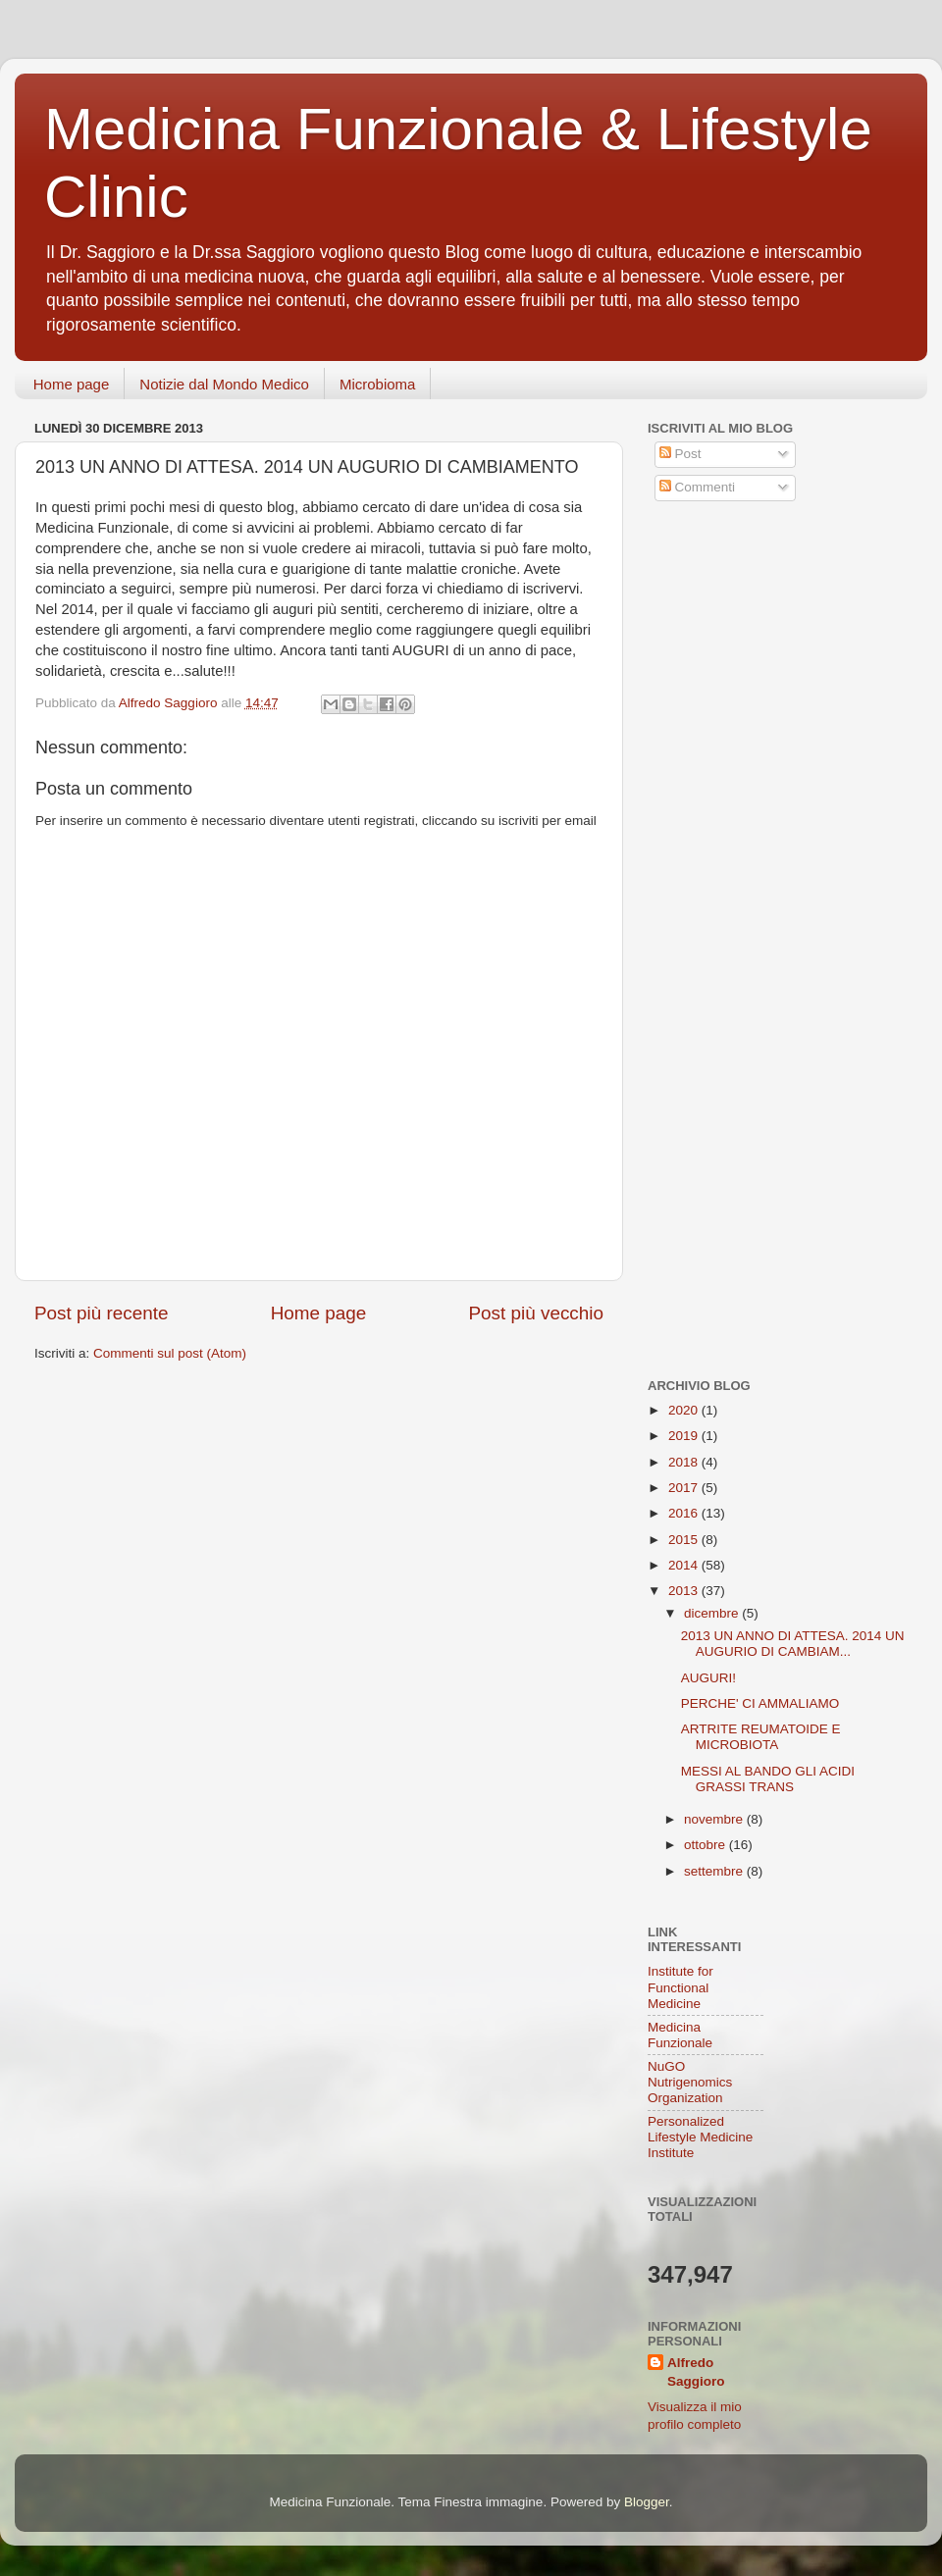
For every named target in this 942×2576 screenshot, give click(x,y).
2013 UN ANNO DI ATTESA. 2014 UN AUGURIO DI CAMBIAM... (793, 1643)
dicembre (713, 1613)
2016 (685, 1513)
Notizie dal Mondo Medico (224, 384)
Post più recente (101, 1313)
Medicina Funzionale (680, 2035)
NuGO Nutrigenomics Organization (690, 2082)
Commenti (697, 487)
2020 (685, 1410)
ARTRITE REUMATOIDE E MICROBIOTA (761, 1737)
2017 (685, 1487)
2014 (685, 1565)
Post (680, 453)
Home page (71, 384)
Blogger (646, 2502)
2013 (685, 1590)
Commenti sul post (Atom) (169, 1353)
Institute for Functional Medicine (680, 1987)
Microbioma (378, 384)
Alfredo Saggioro (696, 2372)
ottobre (706, 1844)
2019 (685, 1435)
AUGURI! (708, 1678)
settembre (715, 1871)
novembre (715, 1819)
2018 (685, 1462)
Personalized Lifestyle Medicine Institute (700, 2137)
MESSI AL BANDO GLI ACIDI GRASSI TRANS (768, 1779)
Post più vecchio (535, 1313)
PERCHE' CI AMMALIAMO (760, 1703)
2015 (685, 1539)
